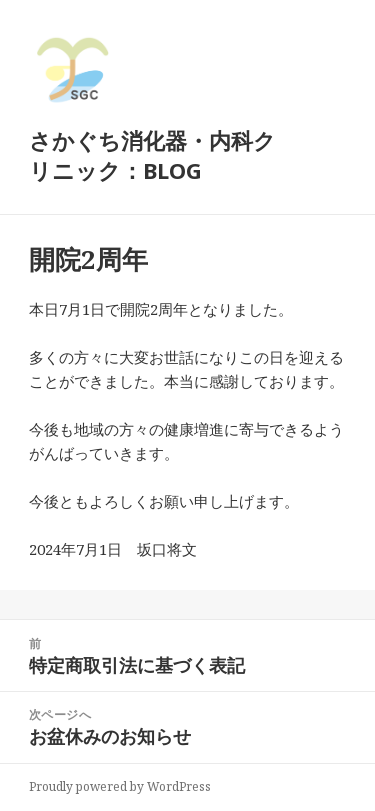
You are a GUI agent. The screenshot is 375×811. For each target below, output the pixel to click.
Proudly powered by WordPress (120, 786)
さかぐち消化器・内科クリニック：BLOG (152, 155)
